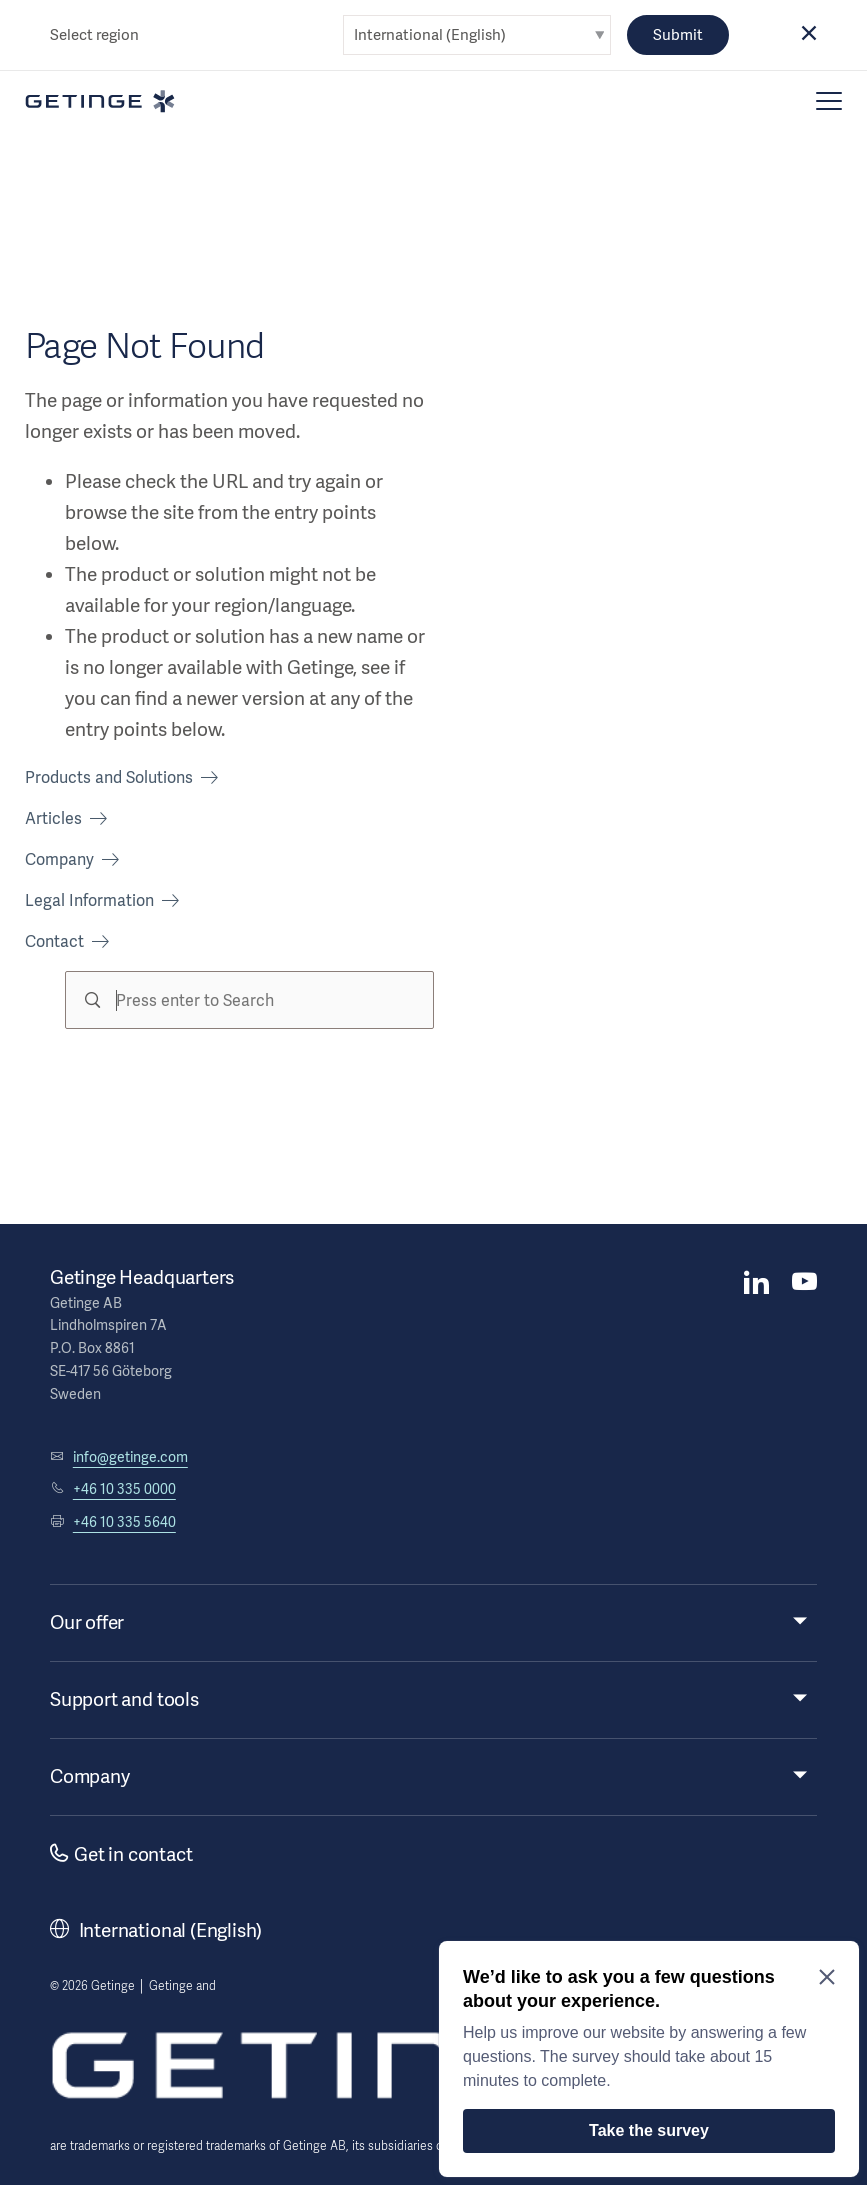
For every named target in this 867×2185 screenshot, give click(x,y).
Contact (54, 941)
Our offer (87, 1622)
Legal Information (89, 900)
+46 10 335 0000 (124, 1489)
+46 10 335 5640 (124, 1522)
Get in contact (121, 1854)
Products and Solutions (109, 777)
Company (59, 859)
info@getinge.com (130, 1457)
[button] (809, 35)
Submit (678, 35)
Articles (53, 818)
